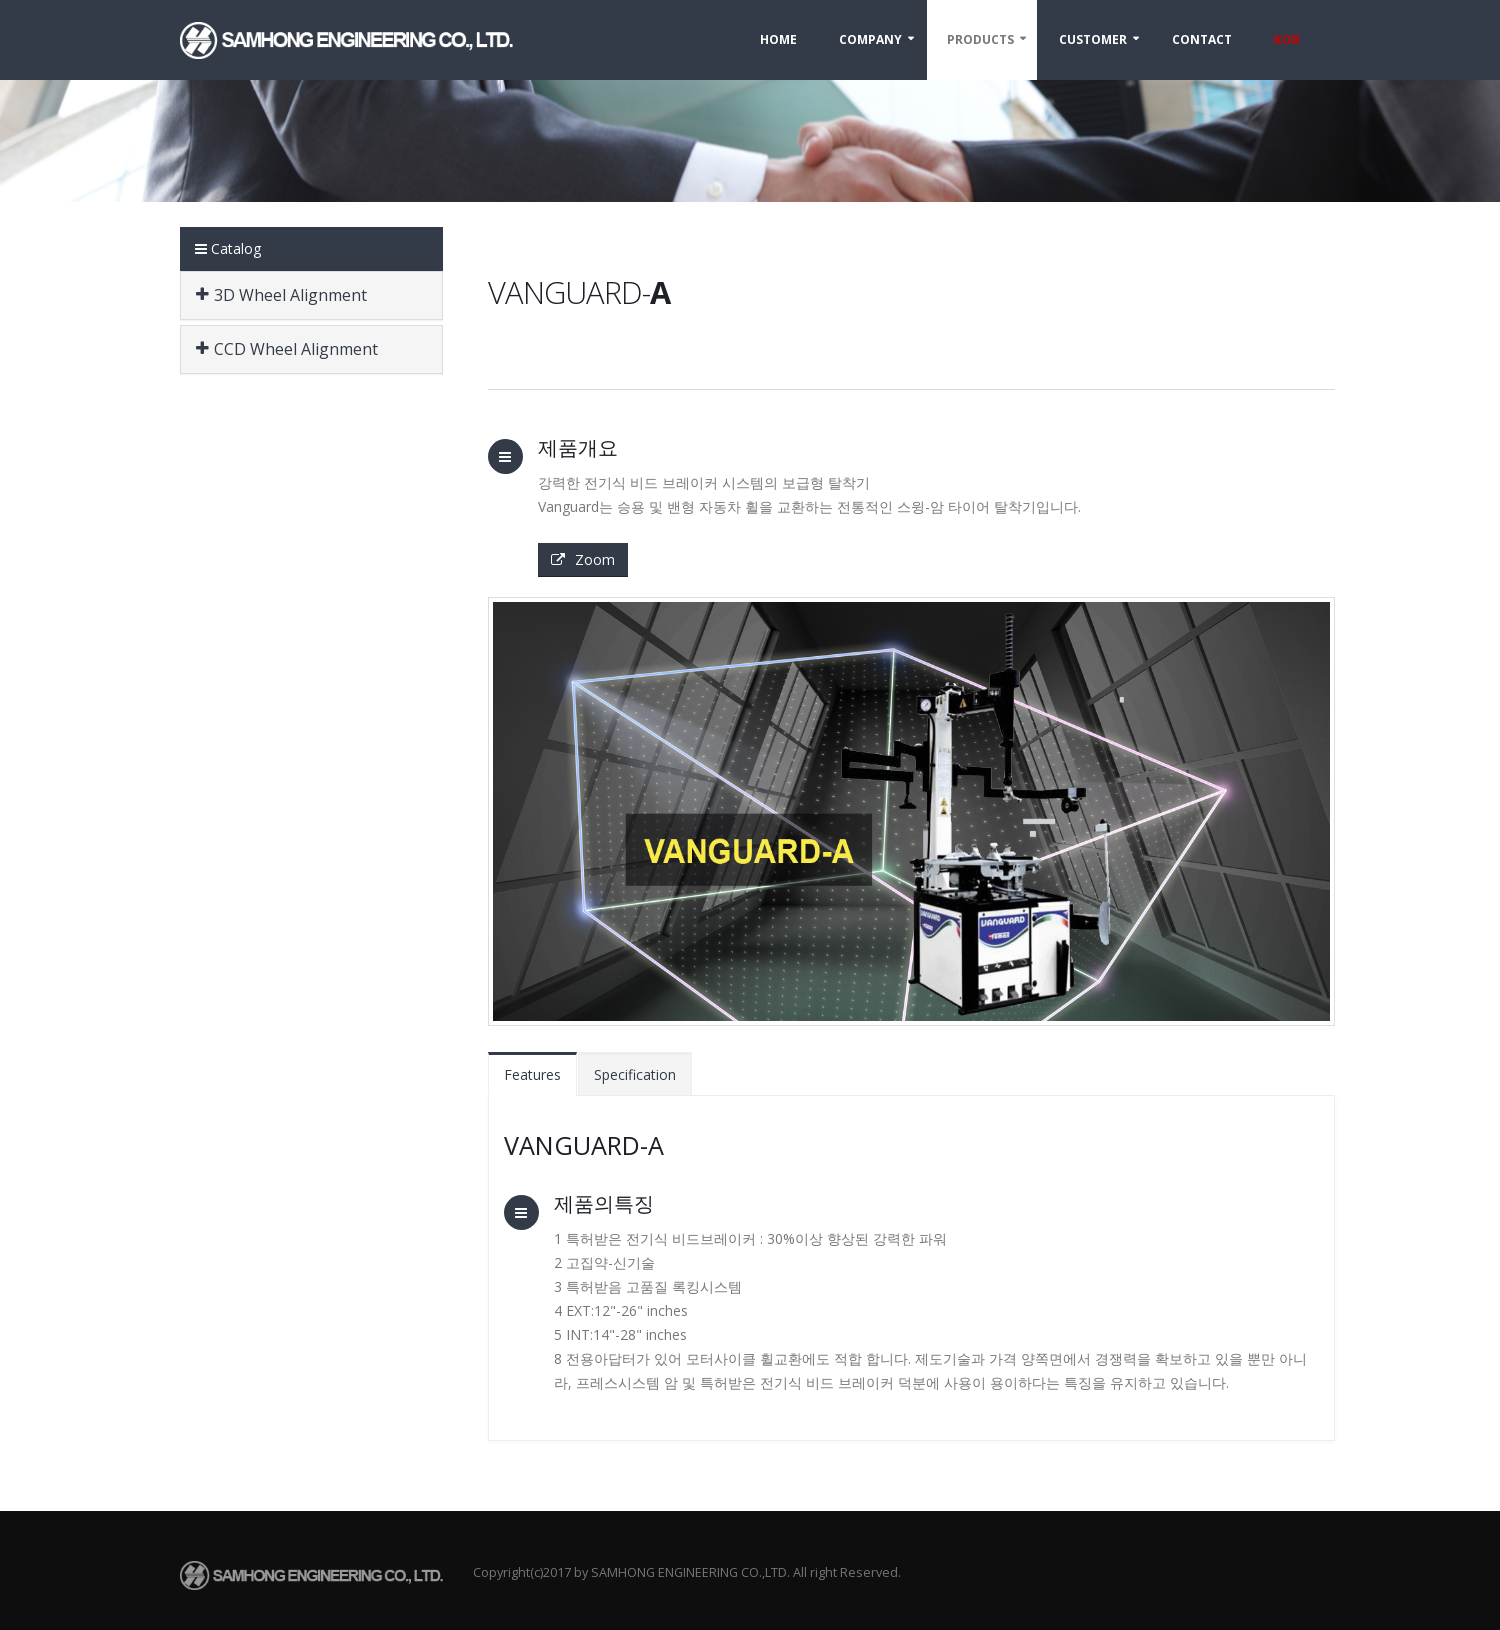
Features (532, 1074)
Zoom (583, 559)
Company (870, 39)
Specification (635, 1074)
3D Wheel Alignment (281, 295)
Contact (1202, 39)
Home (778, 39)
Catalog (228, 248)
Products (980, 39)
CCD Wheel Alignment (287, 349)
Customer (1093, 39)
